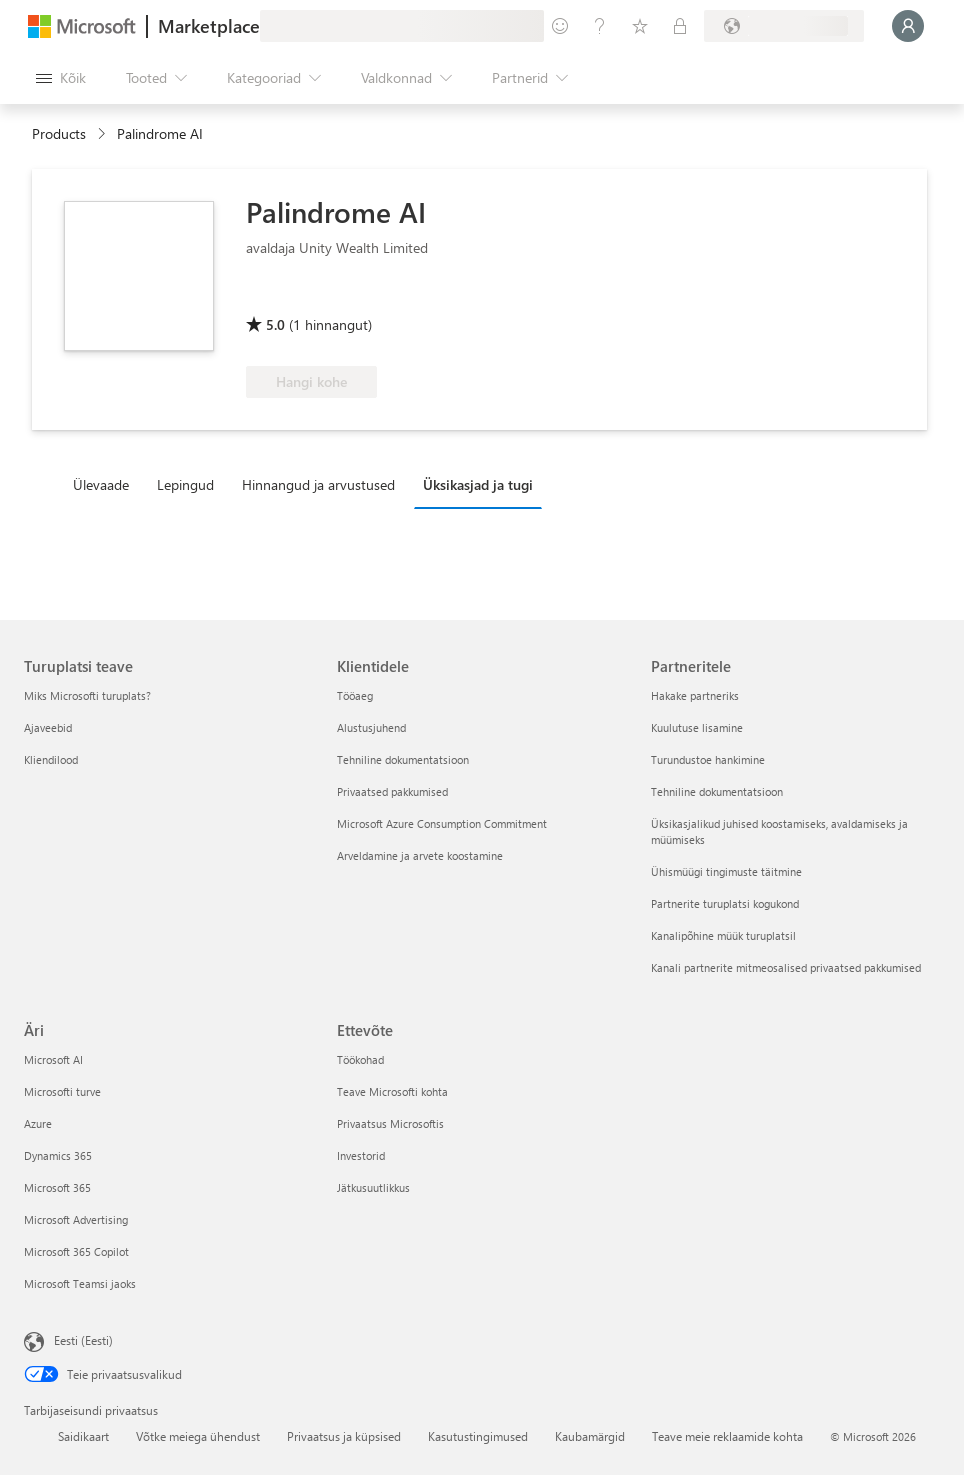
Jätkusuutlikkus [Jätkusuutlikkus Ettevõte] (373, 1187)
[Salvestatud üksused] (640, 26)
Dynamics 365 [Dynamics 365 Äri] (58, 1155)
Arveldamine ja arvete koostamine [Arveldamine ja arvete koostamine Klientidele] (420, 855)
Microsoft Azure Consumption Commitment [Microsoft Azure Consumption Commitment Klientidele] (442, 823)
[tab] (106, 484)
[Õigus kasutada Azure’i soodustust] (327, 296)
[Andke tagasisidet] (560, 26)
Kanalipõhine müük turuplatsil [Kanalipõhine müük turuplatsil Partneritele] (723, 935)
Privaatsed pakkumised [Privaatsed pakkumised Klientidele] (392, 791)
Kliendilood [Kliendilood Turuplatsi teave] (51, 759)
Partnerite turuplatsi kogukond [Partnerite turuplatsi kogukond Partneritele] (725, 903)
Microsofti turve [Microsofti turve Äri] (62, 1091)
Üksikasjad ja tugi (478, 484)
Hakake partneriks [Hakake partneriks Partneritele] (695, 695)
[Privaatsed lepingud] (680, 26)
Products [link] (59, 133)
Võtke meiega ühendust (198, 1436)
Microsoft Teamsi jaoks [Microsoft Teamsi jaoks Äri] (80, 1283)
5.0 (275, 324)
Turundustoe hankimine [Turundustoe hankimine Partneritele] (708, 759)
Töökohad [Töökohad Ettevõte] (360, 1059)
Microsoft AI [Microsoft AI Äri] (53, 1059)
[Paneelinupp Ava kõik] (61, 78)
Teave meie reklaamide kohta (727, 1436)
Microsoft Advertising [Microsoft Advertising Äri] (76, 1219)
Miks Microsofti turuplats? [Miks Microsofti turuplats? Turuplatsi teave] (87, 695)
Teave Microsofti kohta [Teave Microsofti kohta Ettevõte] (392, 1091)
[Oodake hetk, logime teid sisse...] (908, 26)
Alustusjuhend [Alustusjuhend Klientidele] (371, 727)
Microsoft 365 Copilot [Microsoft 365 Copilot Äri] (76, 1251)
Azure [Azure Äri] (38, 1123)
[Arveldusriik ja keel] (784, 26)
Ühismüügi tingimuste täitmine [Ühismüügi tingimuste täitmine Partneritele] (726, 871)
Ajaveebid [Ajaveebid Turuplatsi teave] (48, 727)
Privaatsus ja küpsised (344, 1436)
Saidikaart (83, 1436)
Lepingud (185, 484)
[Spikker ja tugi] (600, 26)
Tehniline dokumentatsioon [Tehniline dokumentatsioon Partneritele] (717, 791)
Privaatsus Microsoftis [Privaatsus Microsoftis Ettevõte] (390, 1123)
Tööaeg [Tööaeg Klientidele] (355, 695)
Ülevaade (101, 484)
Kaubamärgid (590, 1436)
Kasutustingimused (478, 1436)
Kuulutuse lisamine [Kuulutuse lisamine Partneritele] (697, 727)
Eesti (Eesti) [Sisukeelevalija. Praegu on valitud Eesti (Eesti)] (83, 1340)
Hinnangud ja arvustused (318, 484)
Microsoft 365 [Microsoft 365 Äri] (57, 1187)
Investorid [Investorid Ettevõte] (361, 1155)
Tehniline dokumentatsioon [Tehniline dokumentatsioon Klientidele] (403, 759)
